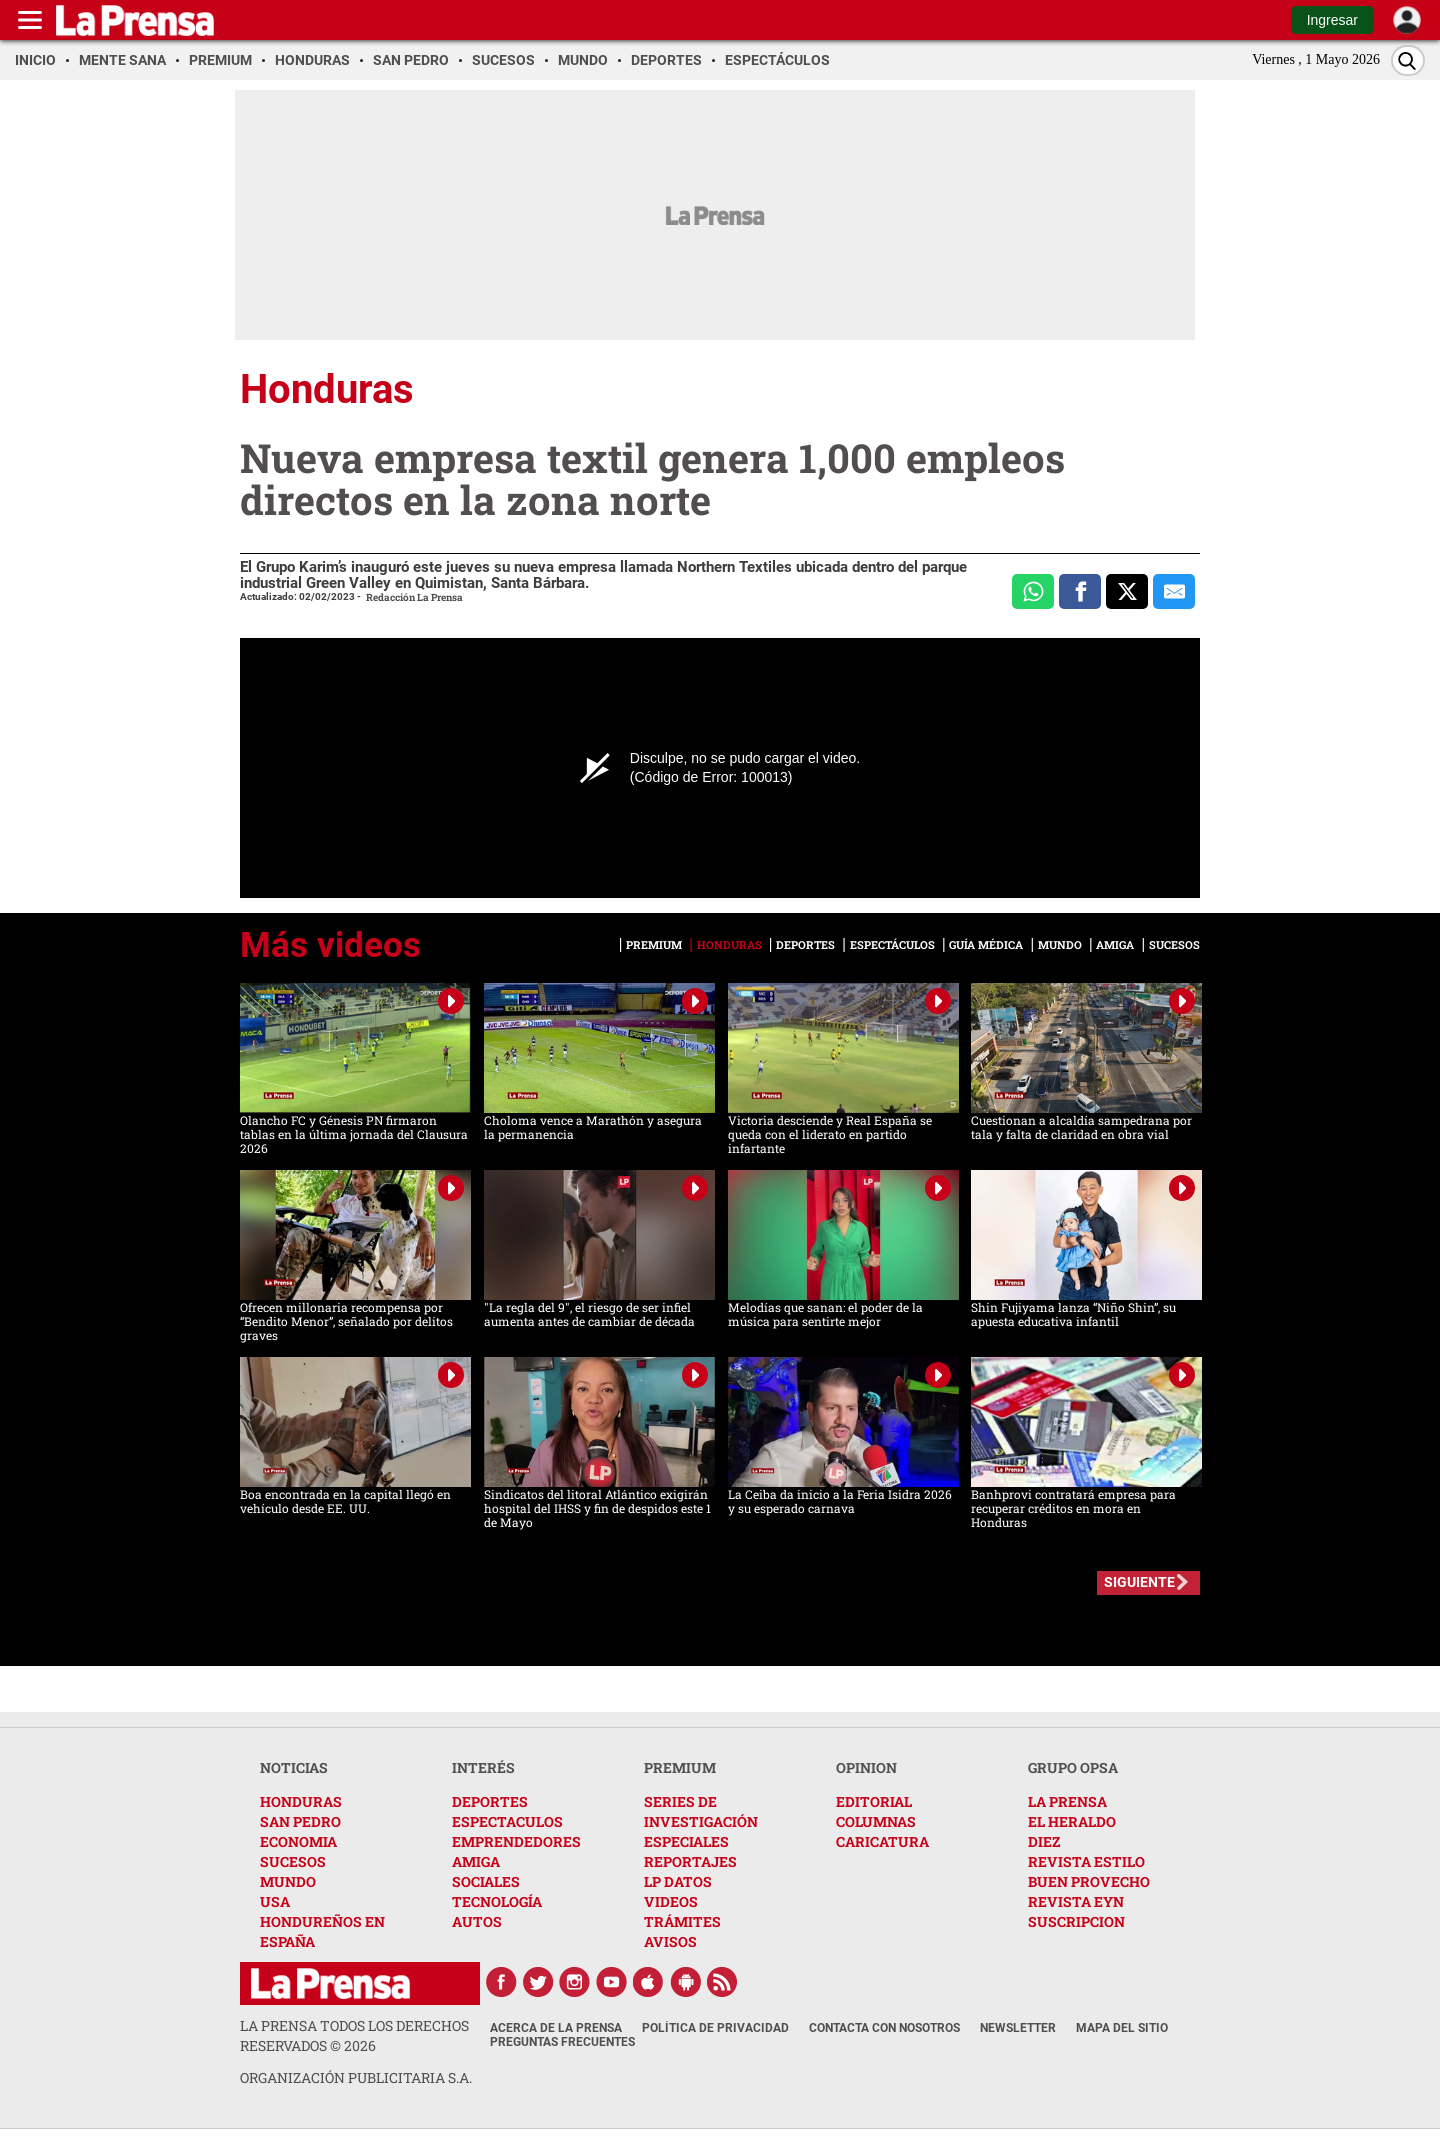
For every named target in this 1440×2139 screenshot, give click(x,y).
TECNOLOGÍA (497, 1901)
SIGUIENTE (1139, 1582)
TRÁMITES (682, 1921)
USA (275, 1901)
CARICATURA (882, 1841)
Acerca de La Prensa (556, 2028)
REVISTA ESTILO (1086, 1861)
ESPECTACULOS (507, 1821)
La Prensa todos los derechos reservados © (354, 2035)
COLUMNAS (876, 1821)
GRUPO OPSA (1073, 1767)
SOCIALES (486, 1881)
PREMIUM (680, 1767)
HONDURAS (301, 1801)
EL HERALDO (1072, 1821)
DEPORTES (490, 1801)
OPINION (866, 1767)
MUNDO (288, 1881)
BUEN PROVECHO (1089, 1881)
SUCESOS (293, 1861)
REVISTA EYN (1076, 1901)
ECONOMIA (298, 1841)
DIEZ (1044, 1841)
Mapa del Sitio (1122, 2028)
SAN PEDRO (300, 1821)
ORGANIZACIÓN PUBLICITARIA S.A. (356, 2077)
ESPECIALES (686, 1841)
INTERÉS (483, 1767)
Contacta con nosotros (884, 2028)
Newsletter (1018, 2028)
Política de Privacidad (715, 2028)
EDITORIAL (874, 1801)
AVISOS (670, 1941)
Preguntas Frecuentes (562, 2042)
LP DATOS (678, 1881)
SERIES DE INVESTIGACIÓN (701, 1811)
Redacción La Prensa (414, 597)
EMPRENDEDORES (516, 1841)
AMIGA (476, 1861)
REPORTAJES (690, 1861)
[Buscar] (1408, 60)
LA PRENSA (1067, 1801)
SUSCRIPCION (1076, 1921)
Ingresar (1332, 20)
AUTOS (477, 1921)
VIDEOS (671, 1901)
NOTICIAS (294, 1767)
